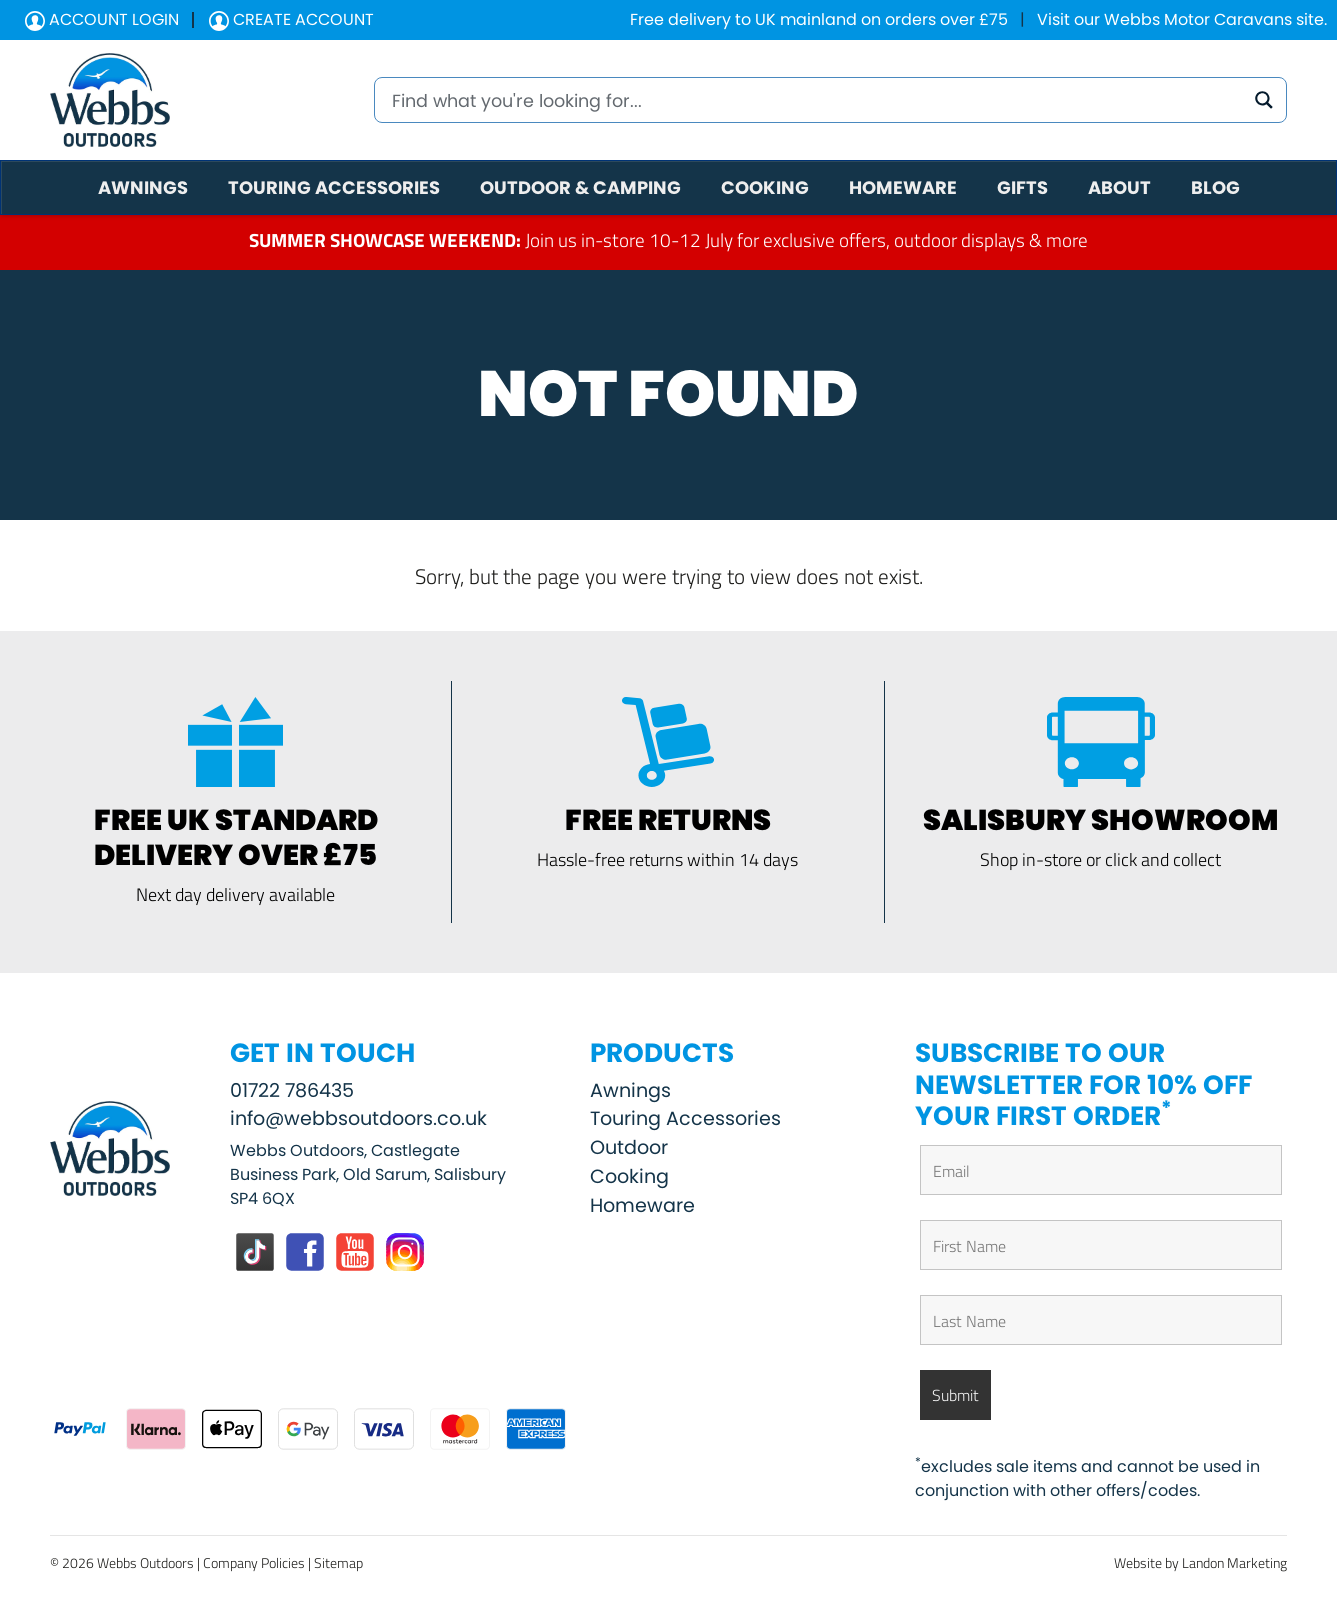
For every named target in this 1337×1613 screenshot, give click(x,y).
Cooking (629, 1176)
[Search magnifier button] (1264, 100)
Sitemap (338, 1562)
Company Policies (254, 1562)
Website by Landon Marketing (1200, 1562)
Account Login (102, 19)
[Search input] (815, 100)
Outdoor (629, 1147)
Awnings (630, 1090)
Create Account (291, 19)
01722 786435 (292, 1090)
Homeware (642, 1205)
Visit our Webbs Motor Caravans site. (1182, 19)
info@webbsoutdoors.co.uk (358, 1118)
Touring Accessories (685, 1118)
